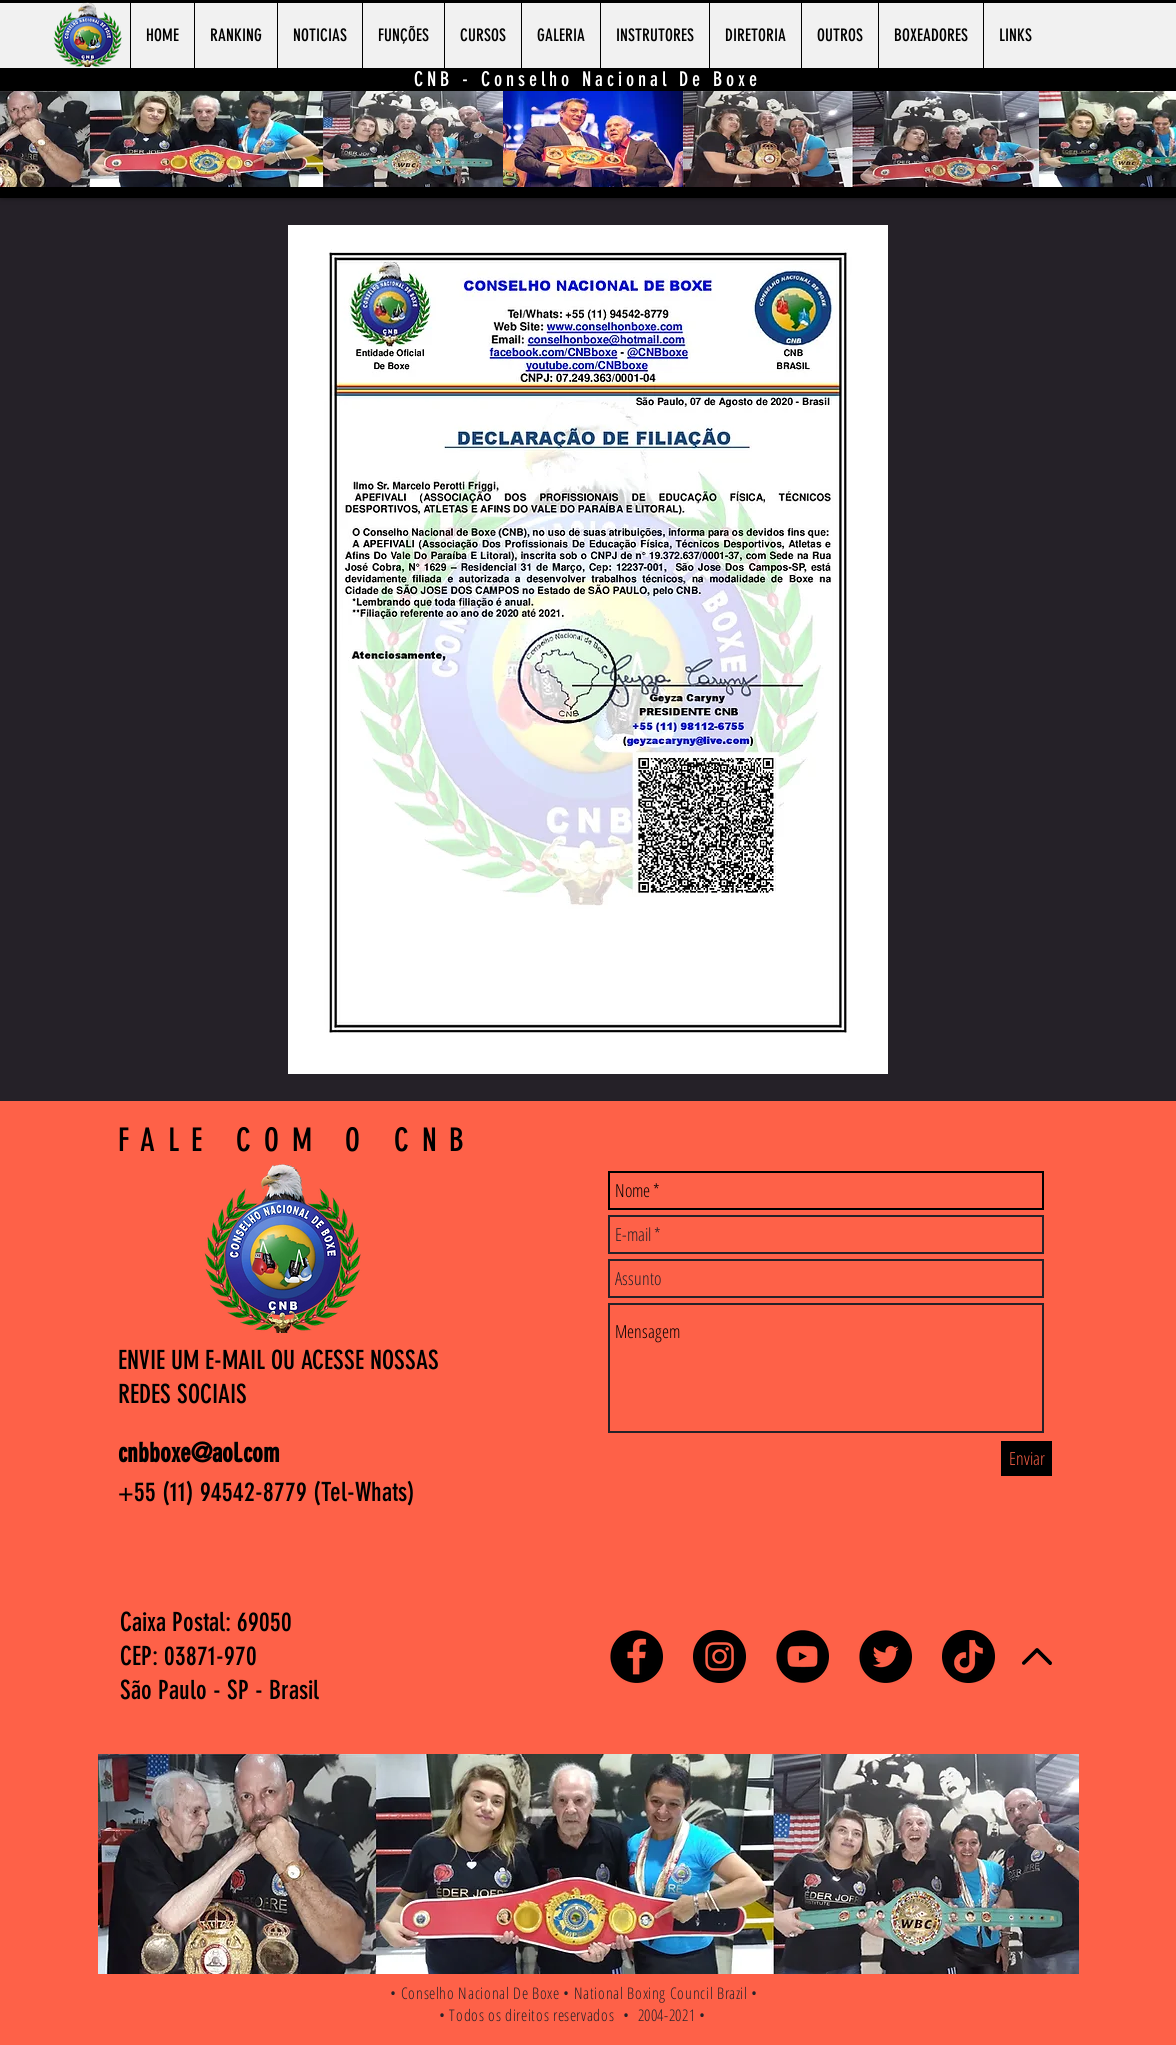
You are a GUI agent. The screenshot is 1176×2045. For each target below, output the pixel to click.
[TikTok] (968, 1656)
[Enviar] (1026, 1458)
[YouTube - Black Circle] (802, 1656)
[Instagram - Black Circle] (719, 1656)
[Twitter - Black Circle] (885, 1656)
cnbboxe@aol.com (198, 1453)
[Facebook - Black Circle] (636, 1656)
